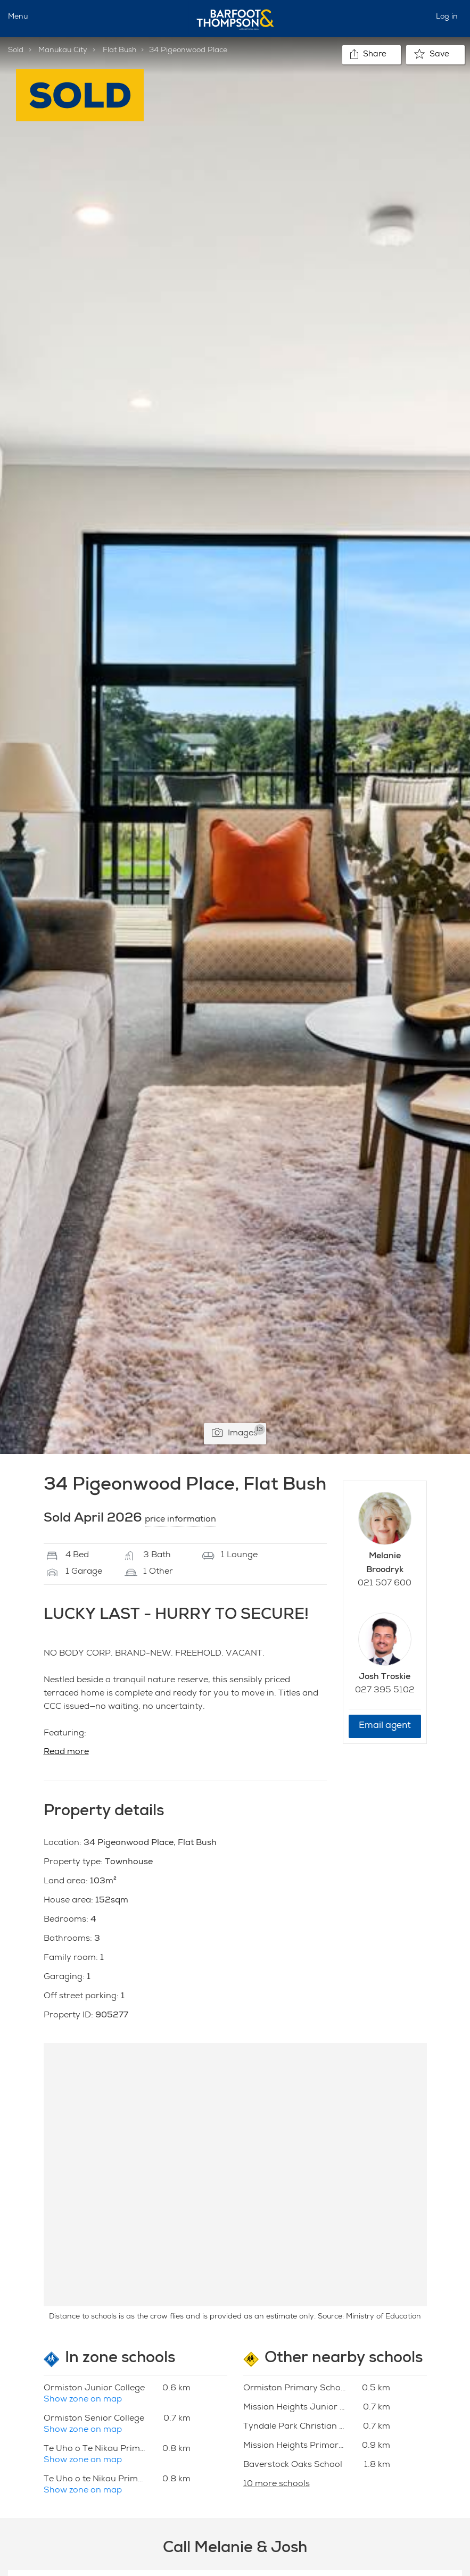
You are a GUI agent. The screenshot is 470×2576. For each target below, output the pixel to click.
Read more (66, 1752)
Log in (447, 17)
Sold (15, 50)
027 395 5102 (385, 1690)
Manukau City (62, 50)
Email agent (385, 1726)
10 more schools (276, 2484)
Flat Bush (119, 50)
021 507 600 (384, 1584)
